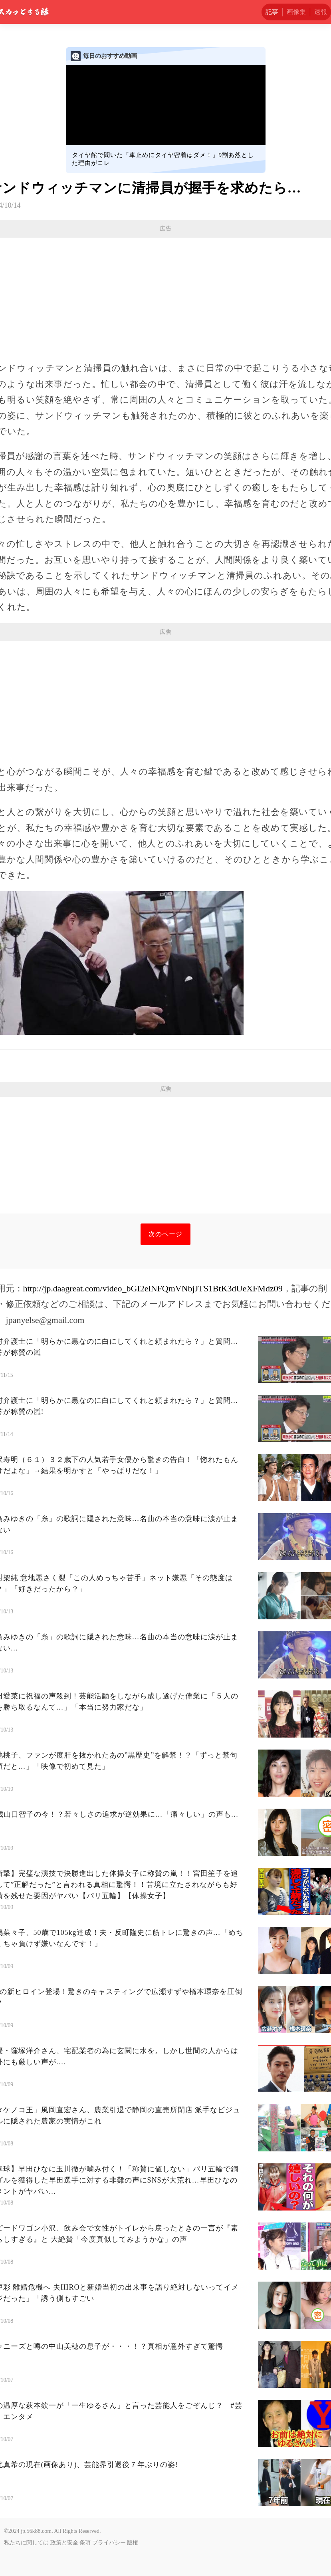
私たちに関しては (26, 2543)
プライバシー (109, 2543)
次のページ (165, 1234)
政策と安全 (64, 2543)
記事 (272, 11)
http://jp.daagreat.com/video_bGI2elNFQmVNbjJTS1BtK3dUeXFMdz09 (153, 1288)
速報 (320, 11)
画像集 (296, 11)
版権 (132, 2543)
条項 (85, 2543)
